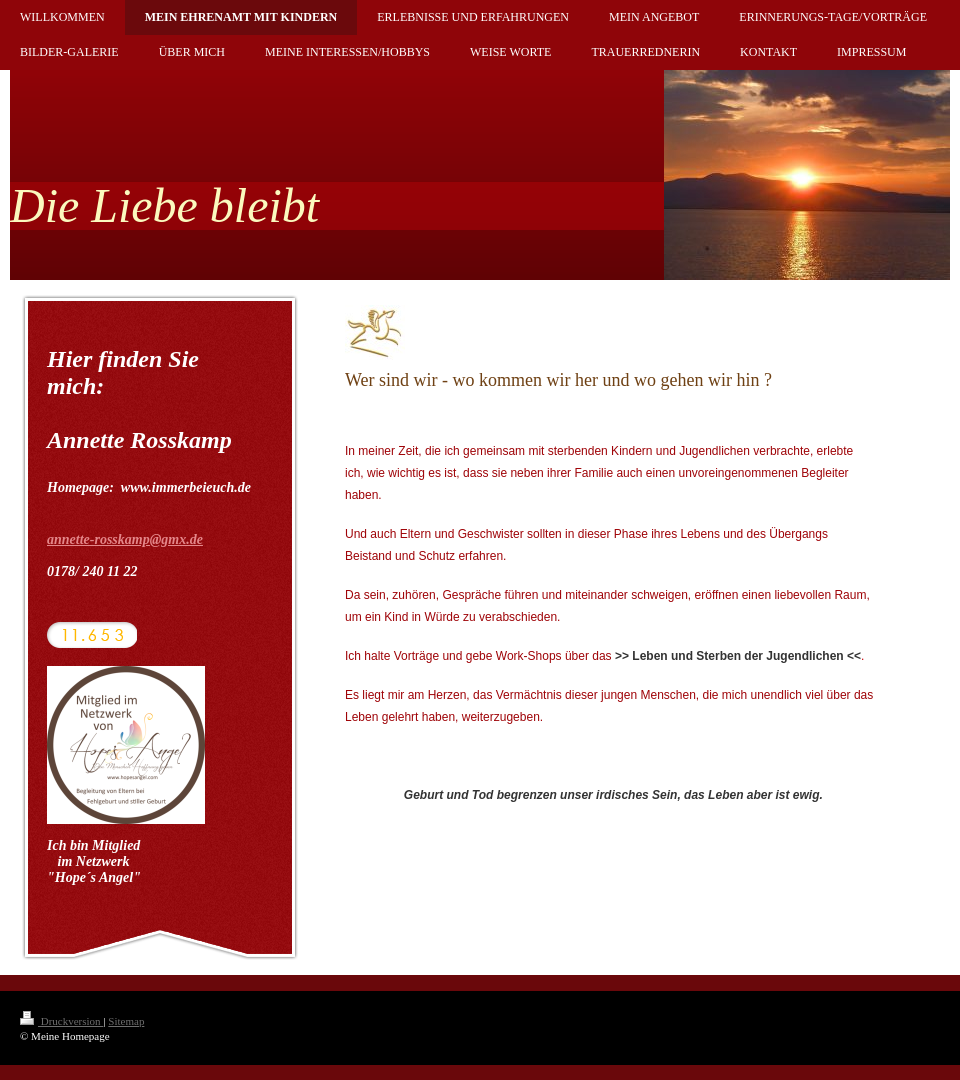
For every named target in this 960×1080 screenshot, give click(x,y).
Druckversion (61, 1021)
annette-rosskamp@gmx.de (125, 539)
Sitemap (126, 1021)
